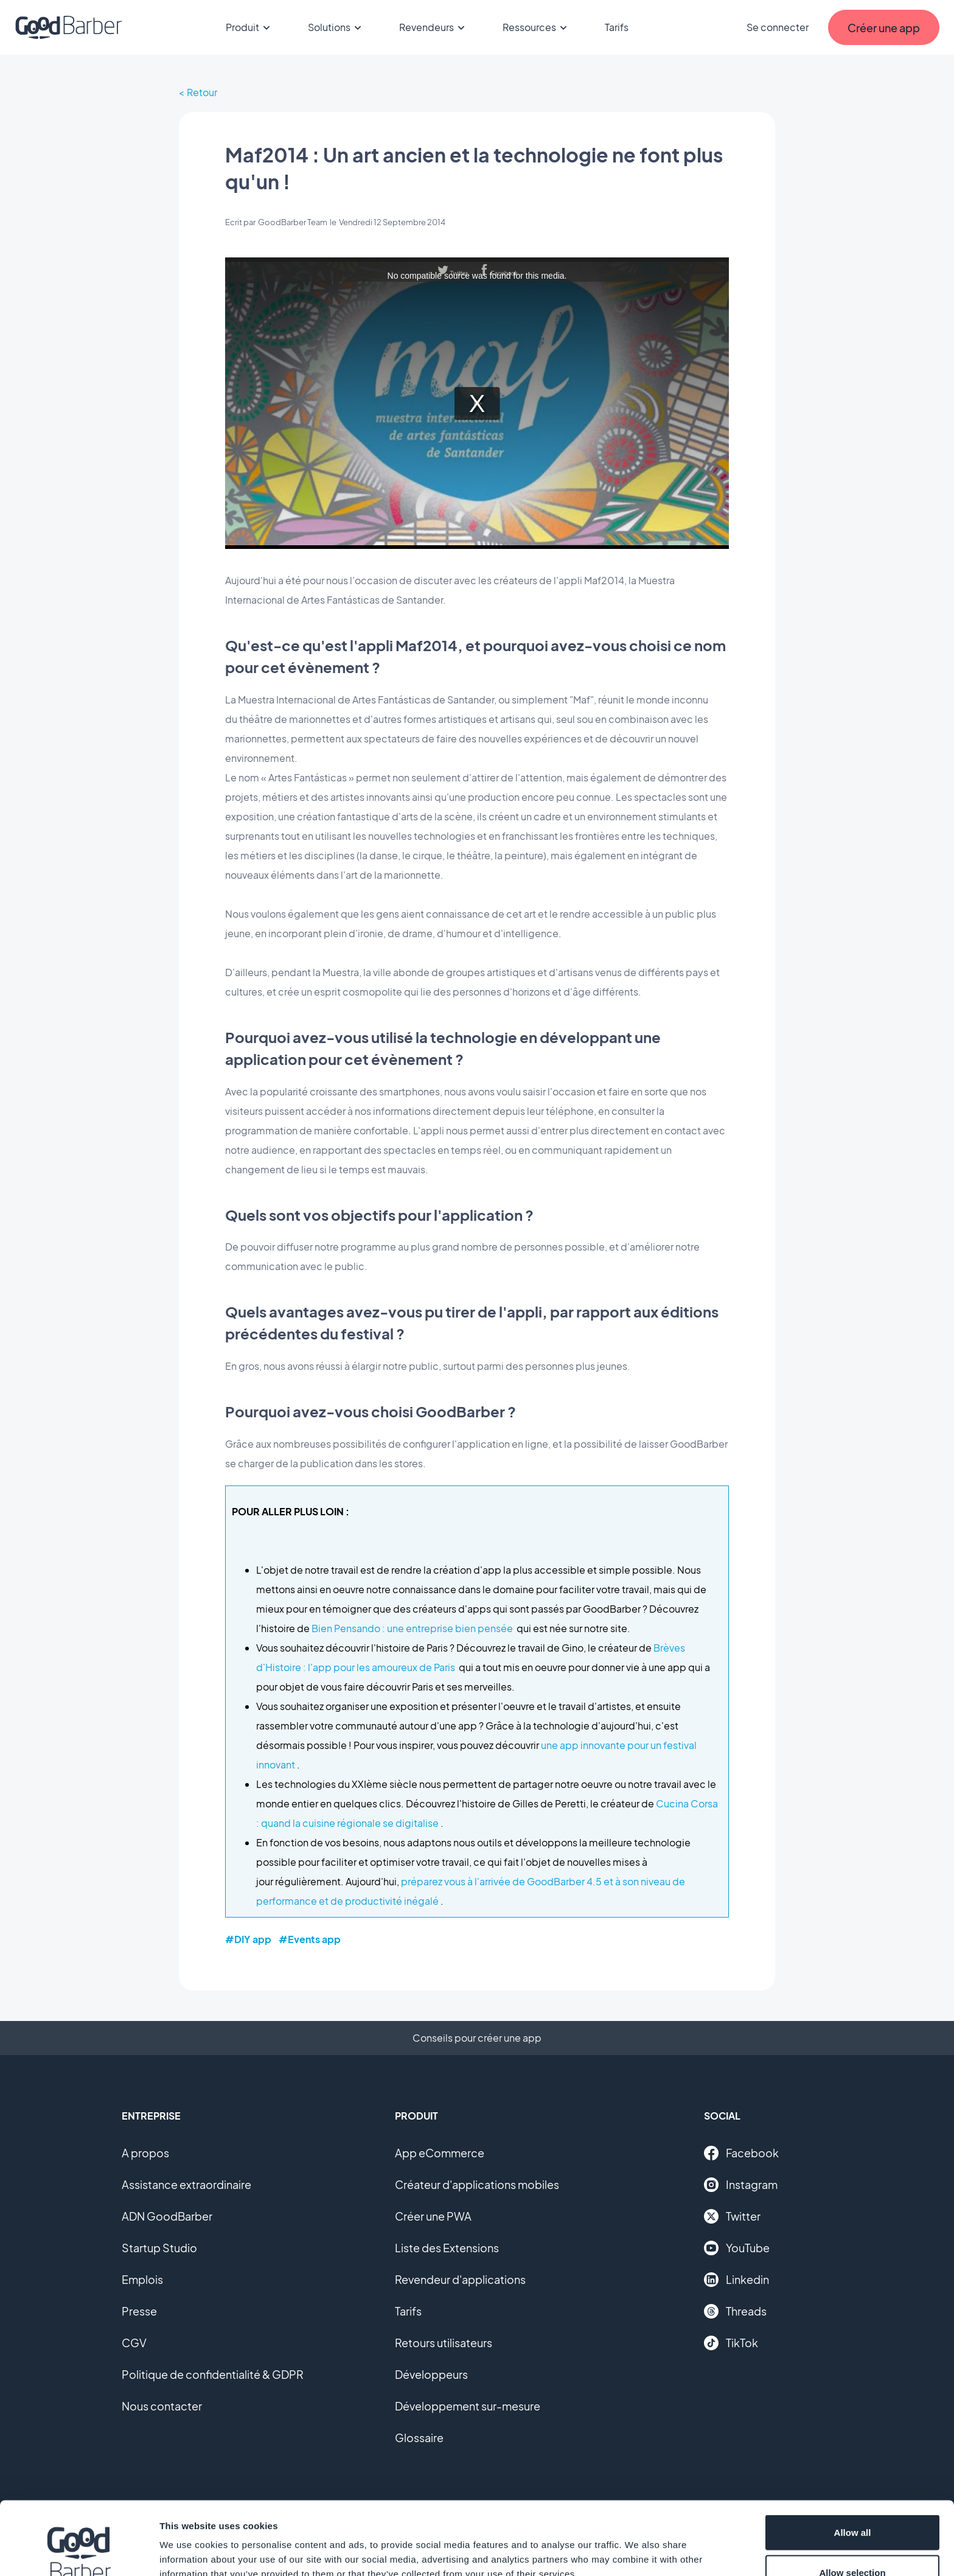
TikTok (731, 2343)
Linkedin (736, 2279)
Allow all (852, 2464)
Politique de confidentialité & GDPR (213, 2374)
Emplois (142, 2279)
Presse (139, 2311)
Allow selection (852, 2504)
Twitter (732, 2216)
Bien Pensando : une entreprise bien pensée (412, 1628)
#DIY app (248, 1939)
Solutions (336, 27)
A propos (145, 2153)
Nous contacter (162, 2406)
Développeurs (431, 2374)
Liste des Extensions (447, 2248)
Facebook (741, 2153)
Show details (638, 2544)
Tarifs (616, 27)
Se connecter (778, 27)
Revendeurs (433, 27)
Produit (250, 27)
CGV (134, 2343)
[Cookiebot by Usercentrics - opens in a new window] (79, 2552)
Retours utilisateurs (443, 2343)
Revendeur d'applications (460, 2279)
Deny (852, 2543)
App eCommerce (439, 2153)
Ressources (537, 27)
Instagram (741, 2184)
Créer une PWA (433, 2216)
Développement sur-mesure (467, 2406)
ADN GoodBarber (167, 2216)
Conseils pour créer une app (477, 2037)
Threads (735, 2311)
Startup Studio (159, 2248)
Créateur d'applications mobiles (477, 2184)
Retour (202, 92)
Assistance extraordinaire (186, 2184)
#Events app (310, 1939)
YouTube (737, 2248)
